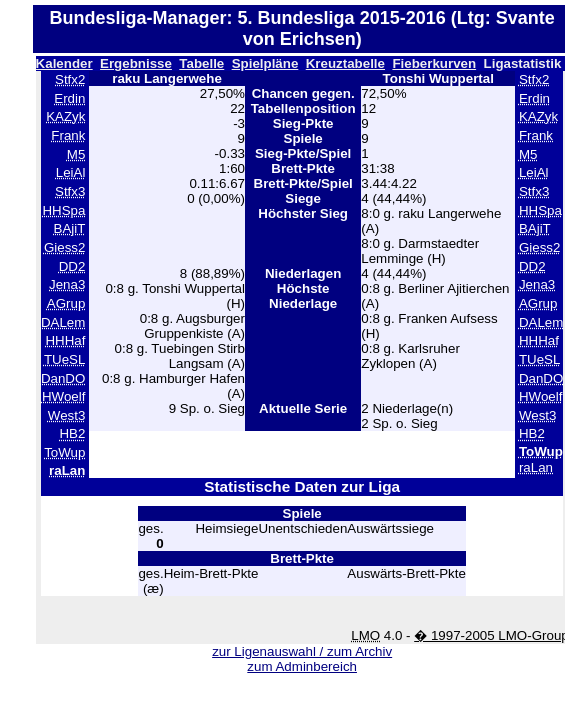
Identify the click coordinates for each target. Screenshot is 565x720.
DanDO (63, 378)
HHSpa (63, 210)
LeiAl (71, 172)
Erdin (69, 98)
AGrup (66, 303)
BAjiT (70, 228)
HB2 (72, 433)
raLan (536, 467)
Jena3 (67, 284)
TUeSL (64, 359)
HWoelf (63, 396)
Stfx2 (70, 79)
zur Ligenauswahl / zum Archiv (302, 651)
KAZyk (65, 116)
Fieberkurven (434, 63)
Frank (68, 135)
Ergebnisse (136, 63)
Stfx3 (70, 191)
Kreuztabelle (345, 63)
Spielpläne (265, 63)
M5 (76, 154)
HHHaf (65, 340)
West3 (67, 415)
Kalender (64, 63)
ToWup (64, 452)
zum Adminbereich (302, 666)
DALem (63, 322)
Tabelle (201, 63)
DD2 (72, 266)
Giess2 (64, 247)
